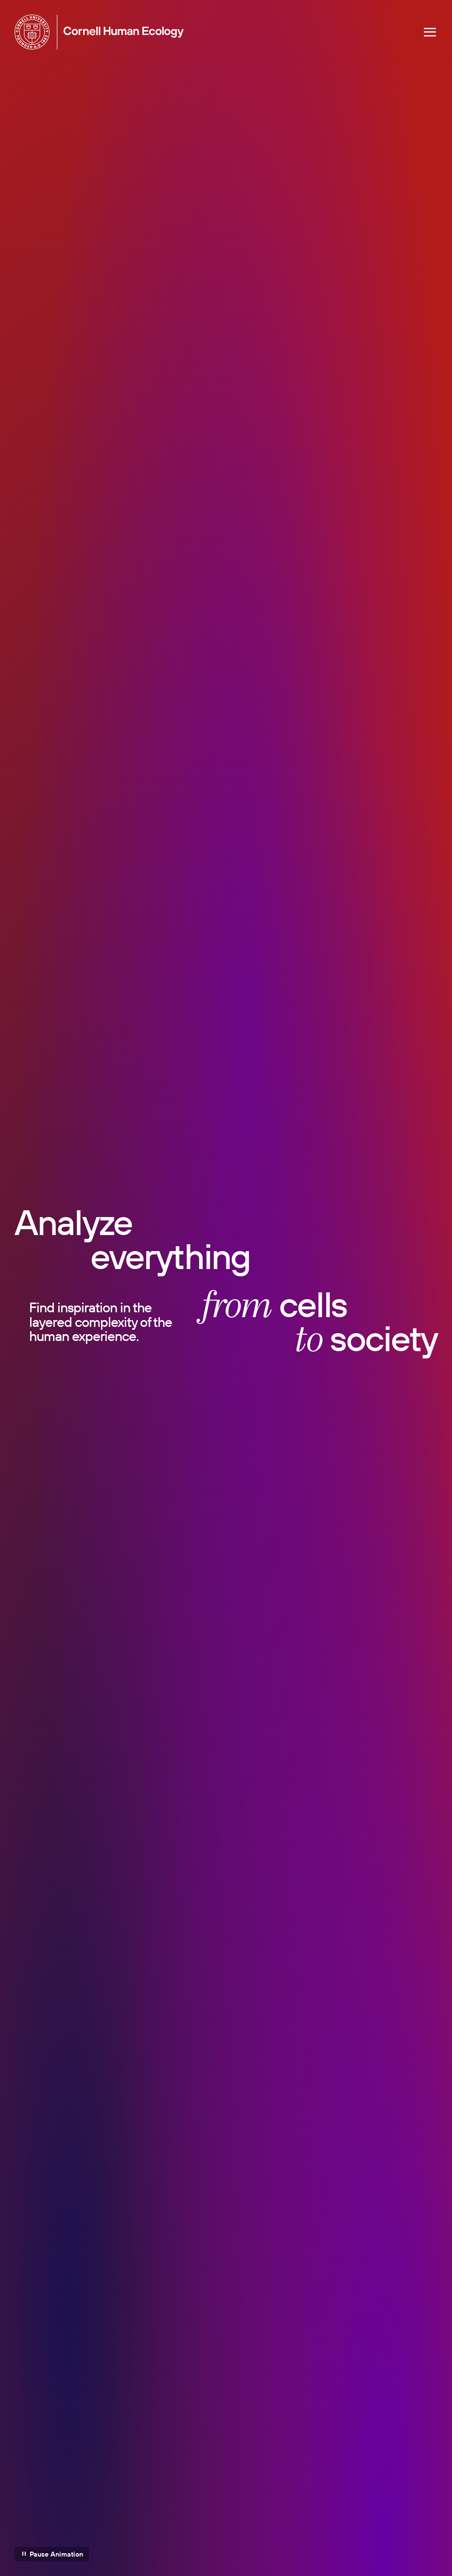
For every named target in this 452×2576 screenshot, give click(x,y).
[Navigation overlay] (430, 32)
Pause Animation (56, 2554)
